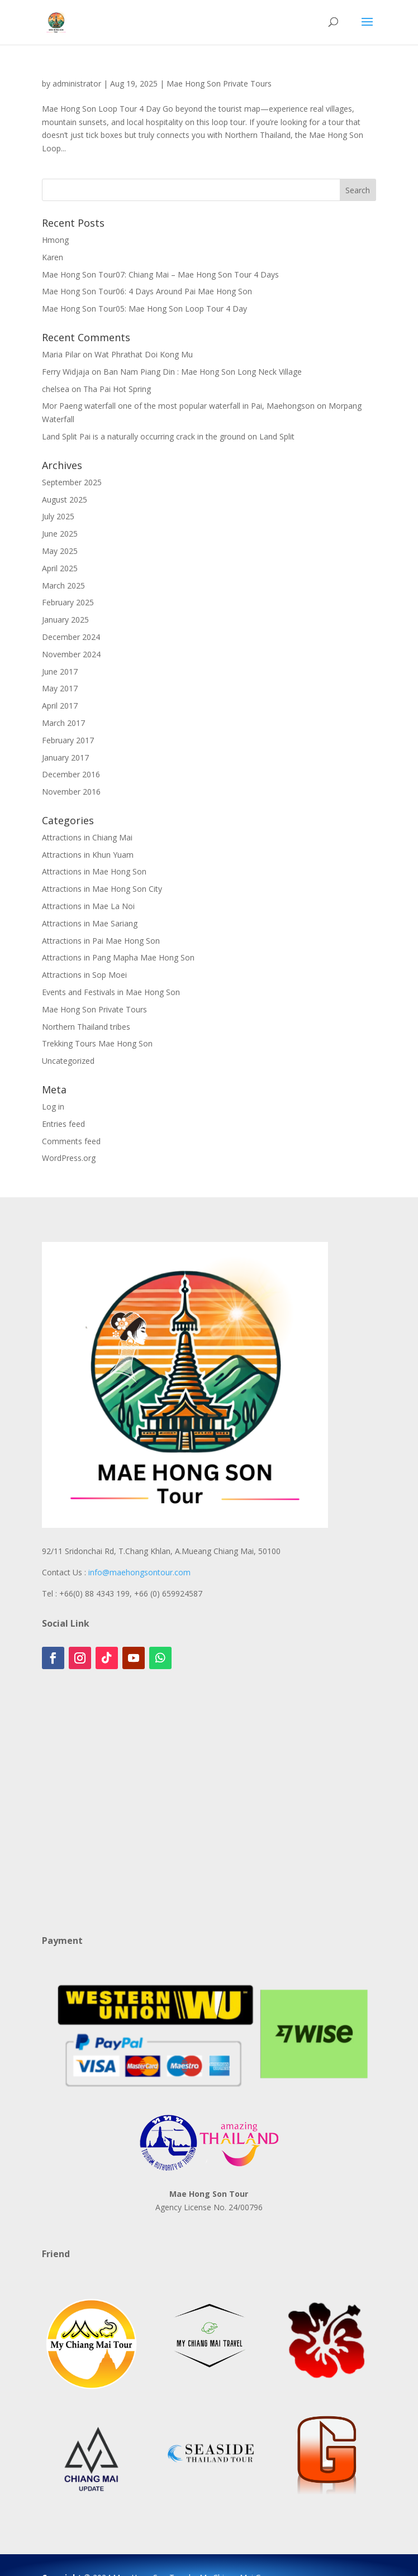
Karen (52, 257)
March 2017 (63, 723)
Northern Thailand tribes (86, 1026)
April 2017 (60, 705)
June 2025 (60, 533)
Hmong (55, 240)
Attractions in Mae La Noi (88, 906)
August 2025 (64, 499)
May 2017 (60, 688)
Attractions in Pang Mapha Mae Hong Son (118, 957)
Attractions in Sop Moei (84, 974)
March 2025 (63, 585)
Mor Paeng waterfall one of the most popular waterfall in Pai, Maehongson (178, 405)
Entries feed (63, 1124)
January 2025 (65, 619)
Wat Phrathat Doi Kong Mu (143, 354)
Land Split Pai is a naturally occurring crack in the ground (143, 436)
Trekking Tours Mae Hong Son (97, 1043)
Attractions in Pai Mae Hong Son (101, 940)
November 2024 (71, 654)
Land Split (276, 436)
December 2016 (71, 774)
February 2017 (68, 740)
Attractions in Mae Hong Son (94, 871)
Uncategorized (68, 1060)
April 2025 (60, 568)
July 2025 (58, 516)
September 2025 (72, 482)
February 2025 (68, 602)
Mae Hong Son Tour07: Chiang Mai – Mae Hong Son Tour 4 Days (160, 274)
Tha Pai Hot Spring (117, 389)
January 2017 (65, 757)
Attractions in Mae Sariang (89, 923)
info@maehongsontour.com (139, 1572)
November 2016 (71, 791)
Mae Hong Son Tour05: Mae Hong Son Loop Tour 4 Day (144, 308)
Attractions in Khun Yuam (88, 854)
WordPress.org (69, 1158)
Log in (53, 1106)
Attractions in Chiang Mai (87, 837)
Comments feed (71, 1141)
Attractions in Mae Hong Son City (102, 888)
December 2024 (71, 637)
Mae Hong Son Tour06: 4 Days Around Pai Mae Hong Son (147, 291)
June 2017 (60, 671)
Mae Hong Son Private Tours (219, 83)
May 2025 (60, 551)
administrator (77, 83)
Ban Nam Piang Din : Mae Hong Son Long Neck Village (202, 371)
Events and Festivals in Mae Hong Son (111, 992)
